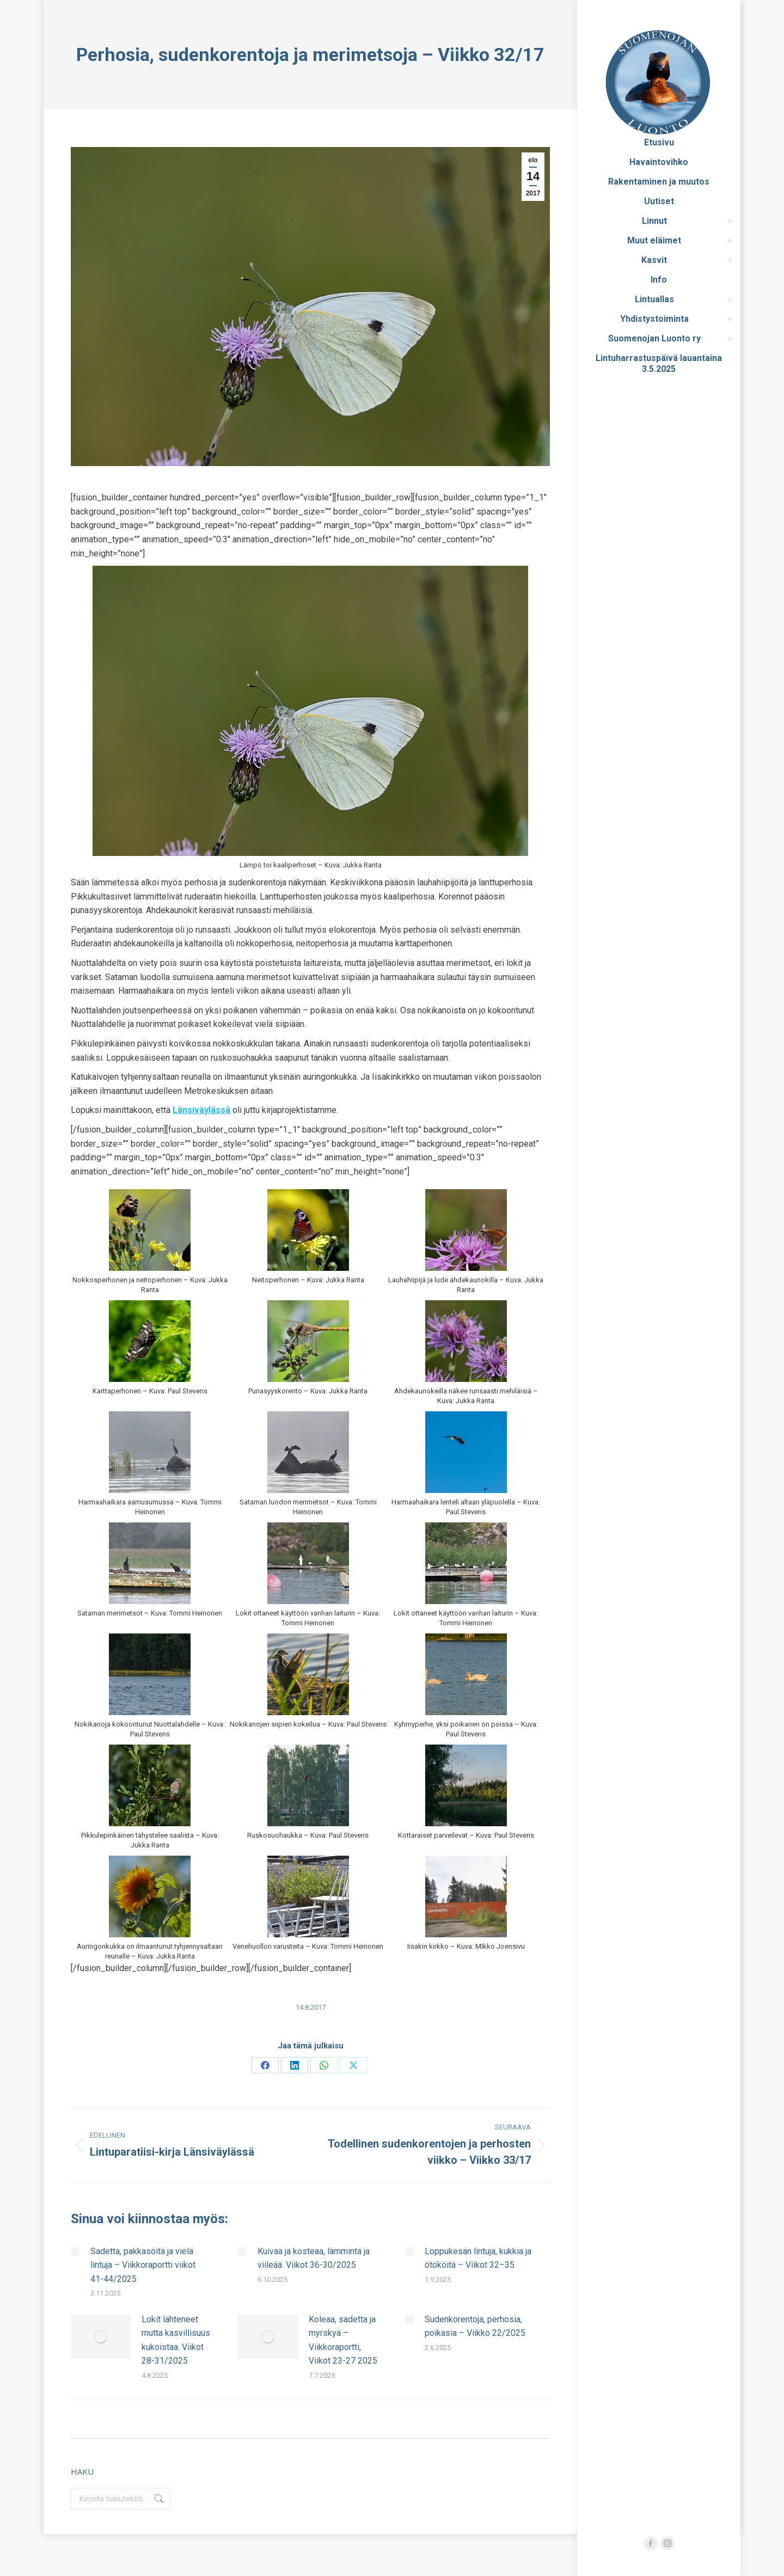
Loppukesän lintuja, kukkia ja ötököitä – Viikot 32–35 (478, 2258)
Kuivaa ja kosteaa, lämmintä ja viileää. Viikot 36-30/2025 (314, 2258)
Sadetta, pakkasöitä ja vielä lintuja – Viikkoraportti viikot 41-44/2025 (142, 2265)
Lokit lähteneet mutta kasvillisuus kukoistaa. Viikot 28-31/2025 (176, 2340)
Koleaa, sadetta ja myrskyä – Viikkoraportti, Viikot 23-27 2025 (343, 2340)
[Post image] (75, 2251)
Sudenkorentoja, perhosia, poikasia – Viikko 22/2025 (475, 2326)
